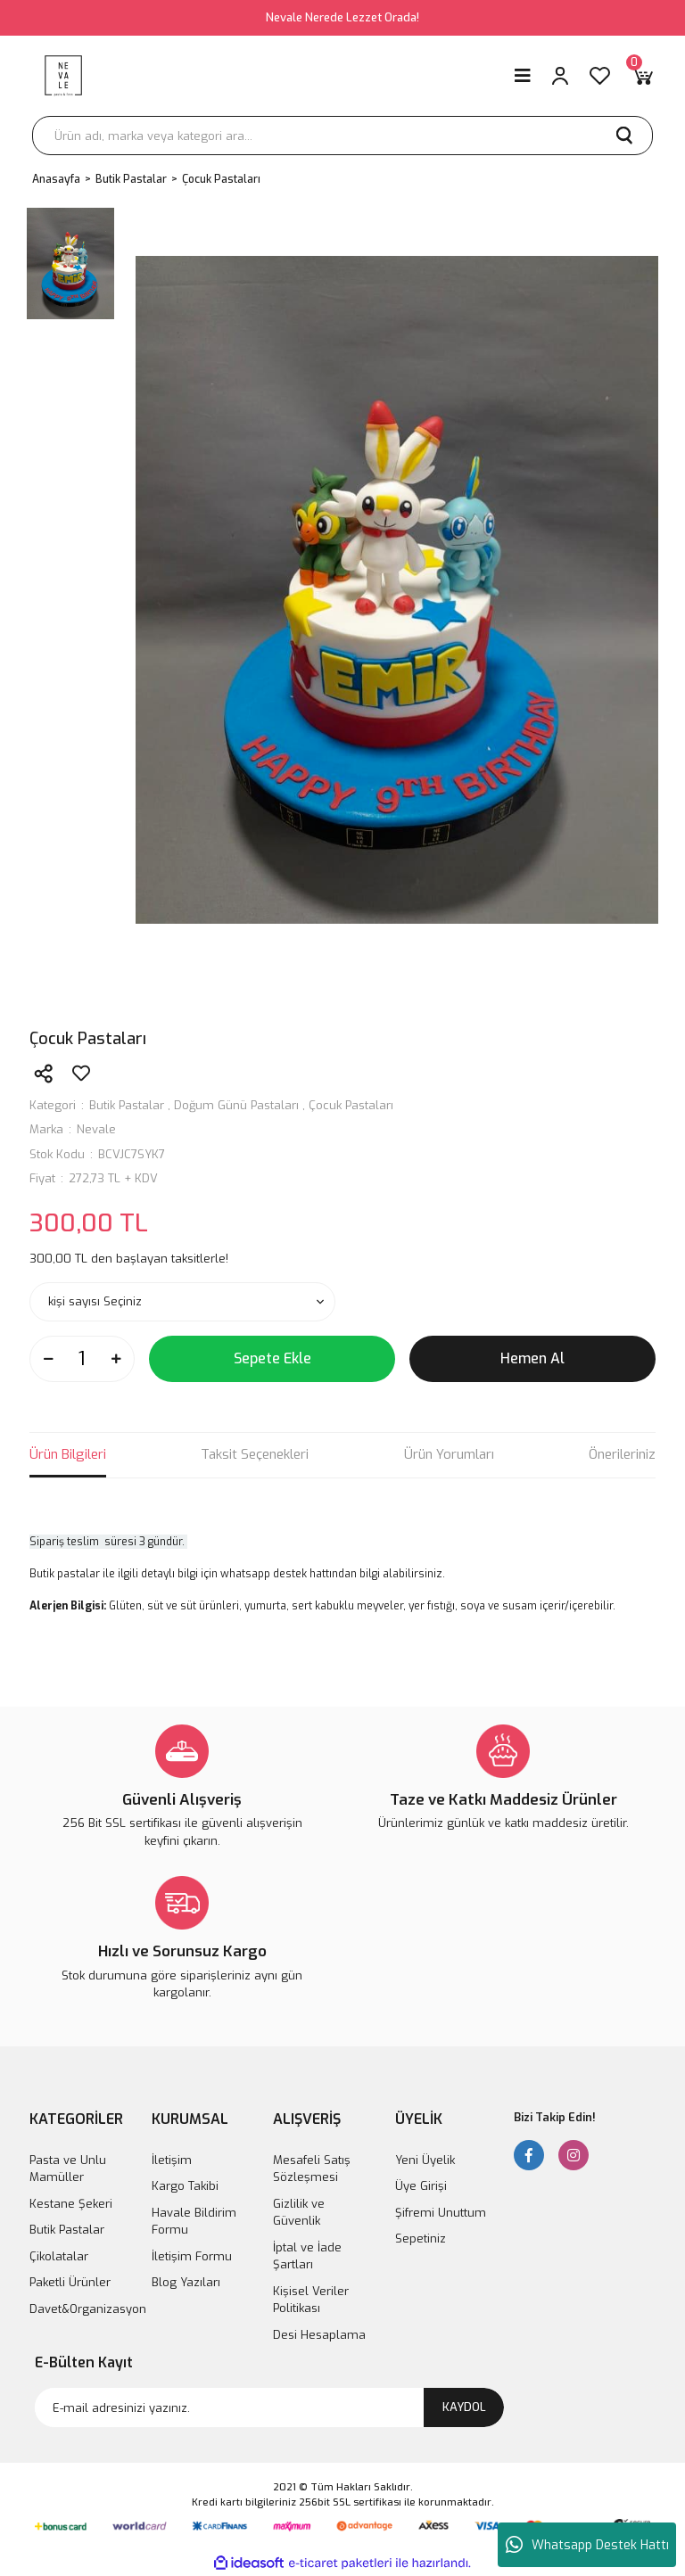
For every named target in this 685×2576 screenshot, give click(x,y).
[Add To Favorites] (81, 1073)
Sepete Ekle (272, 1358)
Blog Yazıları (186, 2282)
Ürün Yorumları (449, 1454)
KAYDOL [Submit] (464, 2407)
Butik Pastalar (126, 1105)
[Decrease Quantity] (48, 1359)
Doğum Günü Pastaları (236, 1105)
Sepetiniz (420, 2238)
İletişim (172, 2160)
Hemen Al (532, 1358)
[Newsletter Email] (269, 2407)
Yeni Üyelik (425, 2160)
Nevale (96, 1129)
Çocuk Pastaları (351, 1105)
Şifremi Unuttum (440, 2212)
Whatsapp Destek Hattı (587, 2545)
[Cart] (642, 76)
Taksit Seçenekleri (255, 1454)
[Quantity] (82, 1359)
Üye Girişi (421, 2185)
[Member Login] (560, 76)
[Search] (342, 135)
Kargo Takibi (185, 2185)
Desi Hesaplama (319, 2334)
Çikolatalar (58, 2256)
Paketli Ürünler (70, 2282)
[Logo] (63, 76)
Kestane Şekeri (70, 2203)
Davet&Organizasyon (87, 2309)
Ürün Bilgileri (67, 1454)
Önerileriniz (622, 1454)
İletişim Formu (192, 2256)
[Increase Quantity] (116, 1359)
